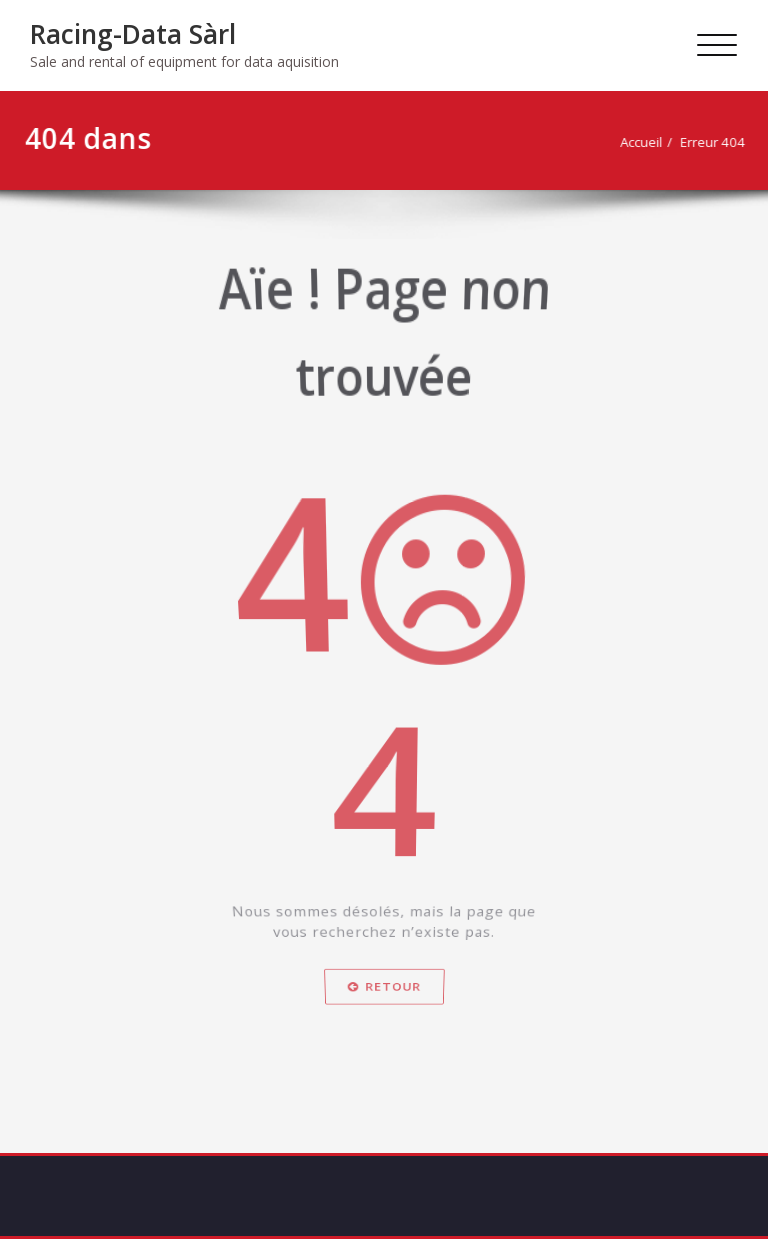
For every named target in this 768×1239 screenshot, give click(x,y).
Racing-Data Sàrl (133, 34)
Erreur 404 (718, 142)
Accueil (647, 142)
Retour (384, 1038)
